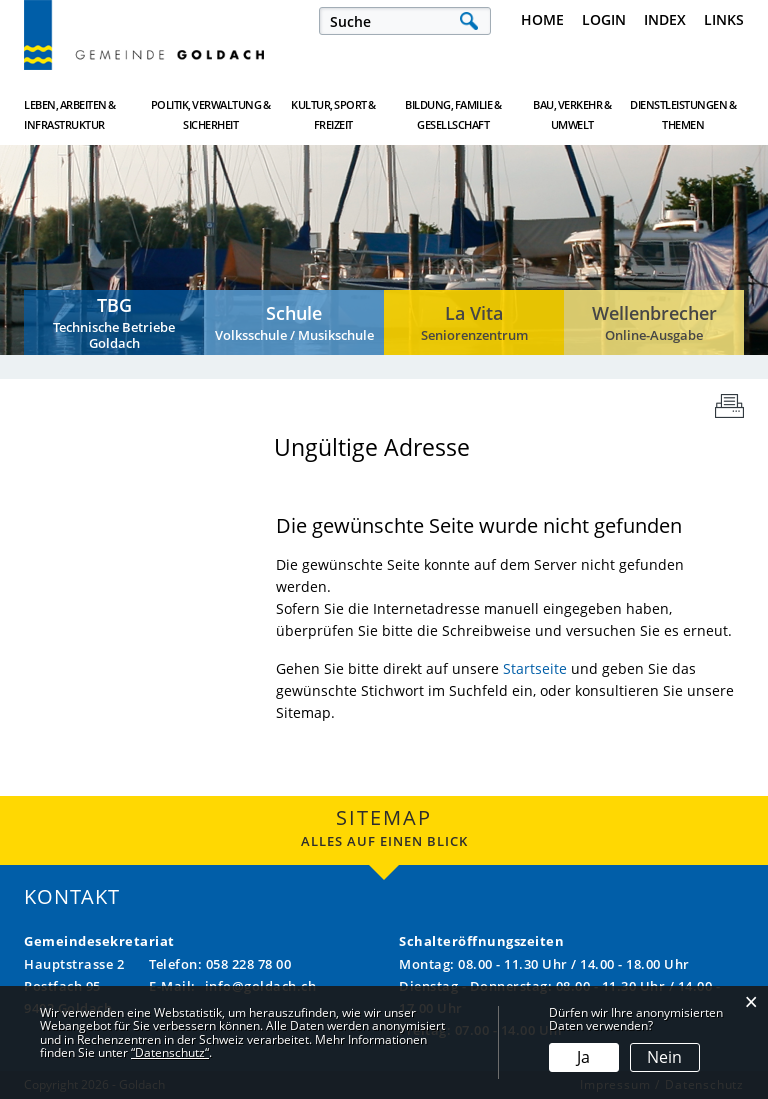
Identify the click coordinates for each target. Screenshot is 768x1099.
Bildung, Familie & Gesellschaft (453, 114)
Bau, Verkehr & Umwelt (572, 114)
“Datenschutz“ (170, 1052)
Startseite (535, 668)
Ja (583, 1057)
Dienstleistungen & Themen (683, 114)
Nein (664, 1057)
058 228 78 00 (249, 964)
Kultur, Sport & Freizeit (333, 114)
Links (724, 19)
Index (665, 19)
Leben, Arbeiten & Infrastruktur (70, 114)
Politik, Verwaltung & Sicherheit (211, 114)
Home (542, 19)
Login (604, 19)
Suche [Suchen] (469, 21)
